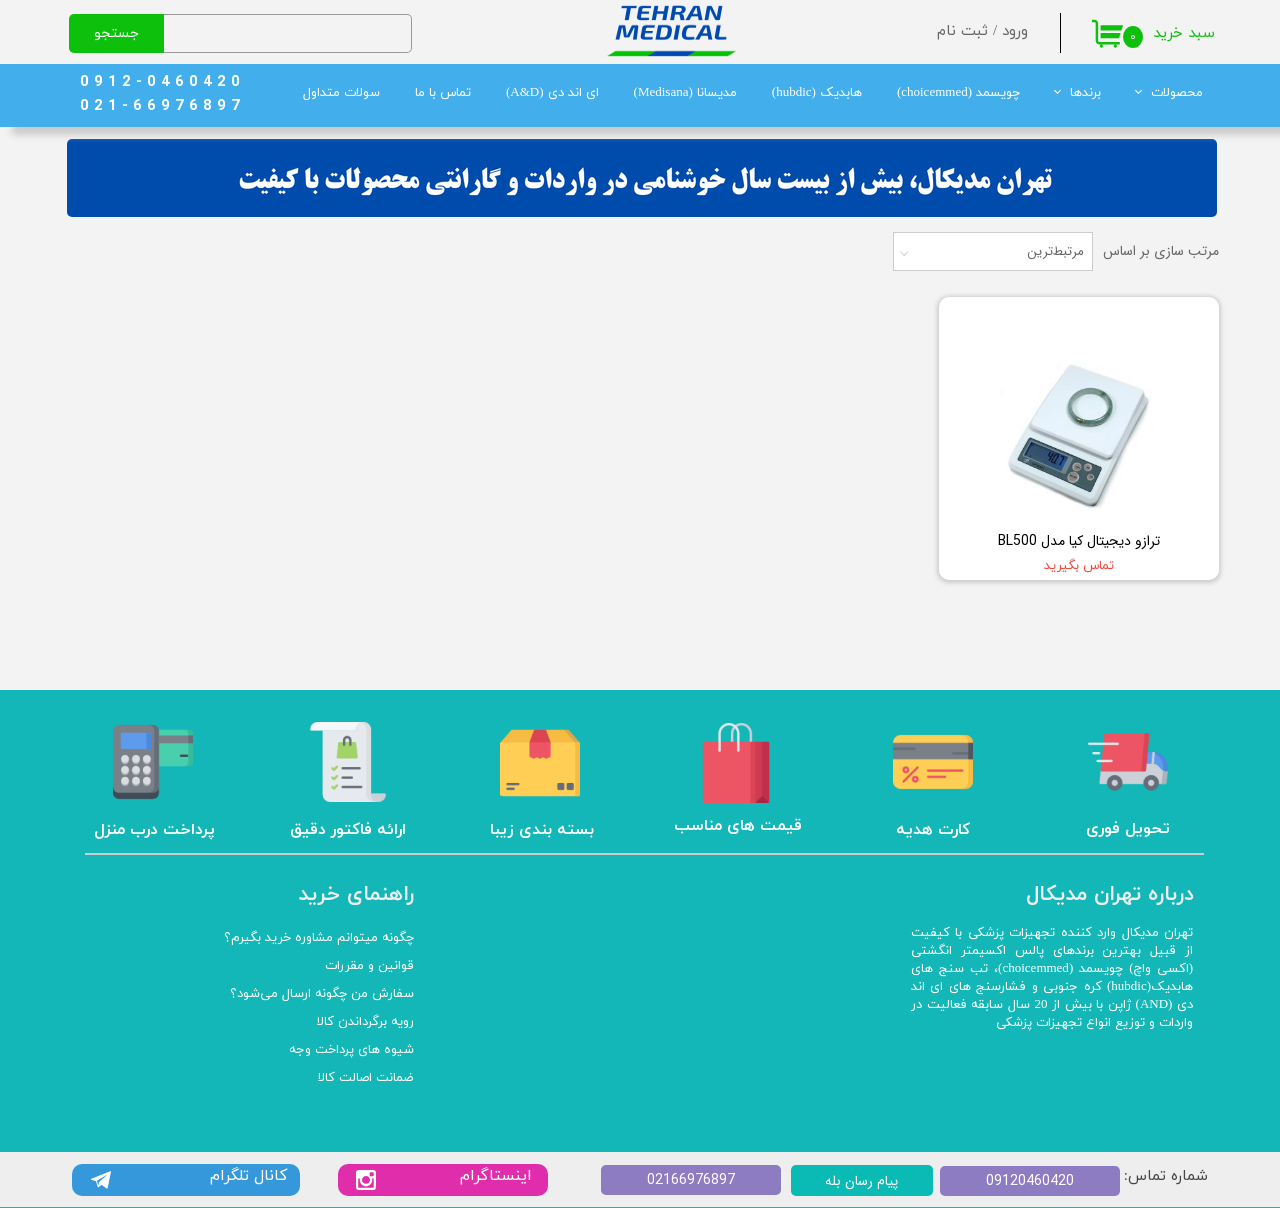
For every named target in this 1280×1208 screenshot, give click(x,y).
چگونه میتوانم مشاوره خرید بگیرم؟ (319, 938)
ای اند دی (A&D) (552, 93)
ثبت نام (962, 31)
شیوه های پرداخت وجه (351, 1050)
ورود (1015, 31)
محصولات (1177, 93)
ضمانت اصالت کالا (366, 1078)
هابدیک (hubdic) (817, 93)
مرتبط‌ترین (1055, 251)
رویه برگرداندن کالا (365, 1022)
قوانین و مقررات (369, 966)
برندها (1085, 93)
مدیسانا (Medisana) (685, 93)
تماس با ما (443, 93)
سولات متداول (341, 93)
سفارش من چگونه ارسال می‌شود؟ (322, 994)
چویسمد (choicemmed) (958, 93)
